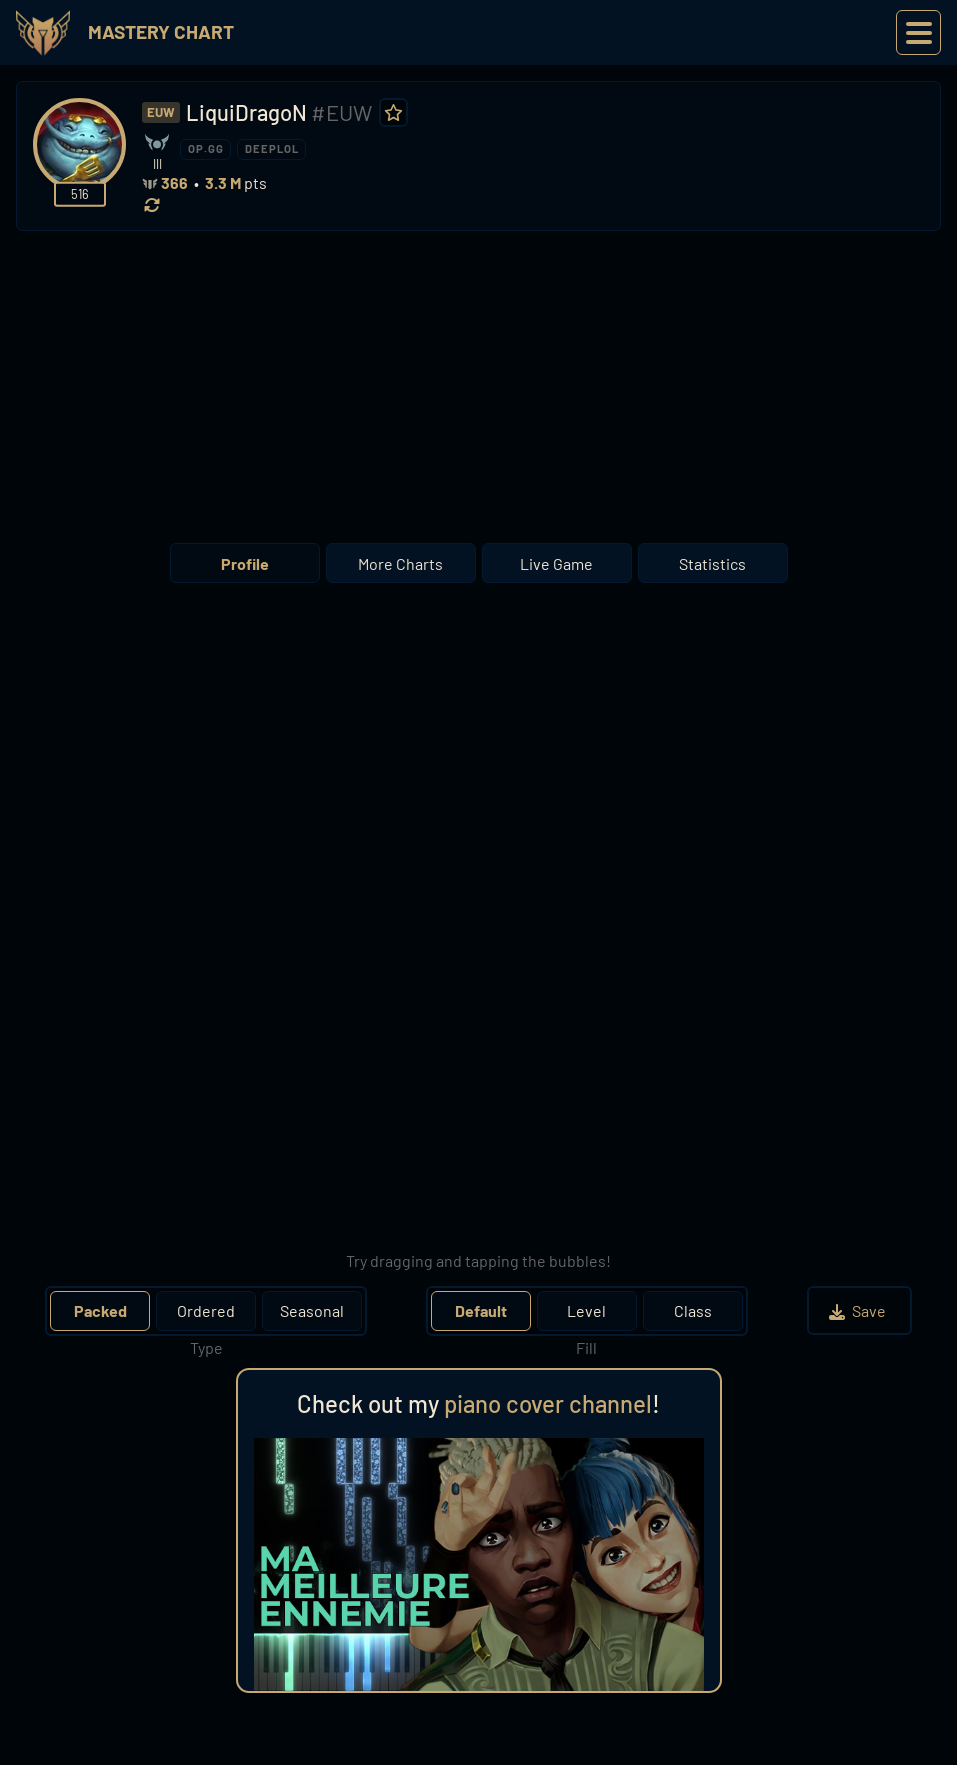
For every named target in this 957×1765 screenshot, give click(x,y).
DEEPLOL (272, 148)
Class (693, 1310)
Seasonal (312, 1310)
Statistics (712, 563)
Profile (245, 563)
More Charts (400, 563)
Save (859, 1310)
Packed (100, 1310)
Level (586, 1310)
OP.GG (206, 148)
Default (481, 1310)
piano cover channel (548, 1403)
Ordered (206, 1310)
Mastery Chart (161, 31)
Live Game (556, 563)
